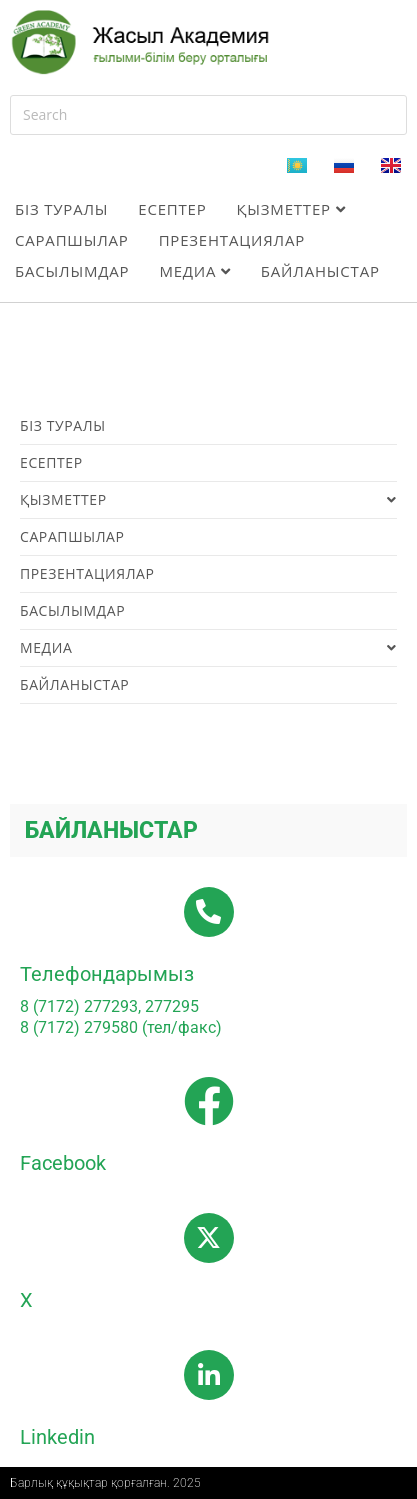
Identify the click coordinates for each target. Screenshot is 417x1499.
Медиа (194, 271)
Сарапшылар (72, 240)
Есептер (172, 209)
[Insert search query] (208, 115)
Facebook (63, 1163)
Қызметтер (291, 209)
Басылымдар (72, 271)
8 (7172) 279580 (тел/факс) (121, 1027)
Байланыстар (320, 271)
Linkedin (57, 1437)
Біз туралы (61, 209)
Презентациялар (232, 240)
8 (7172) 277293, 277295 (109, 1006)
